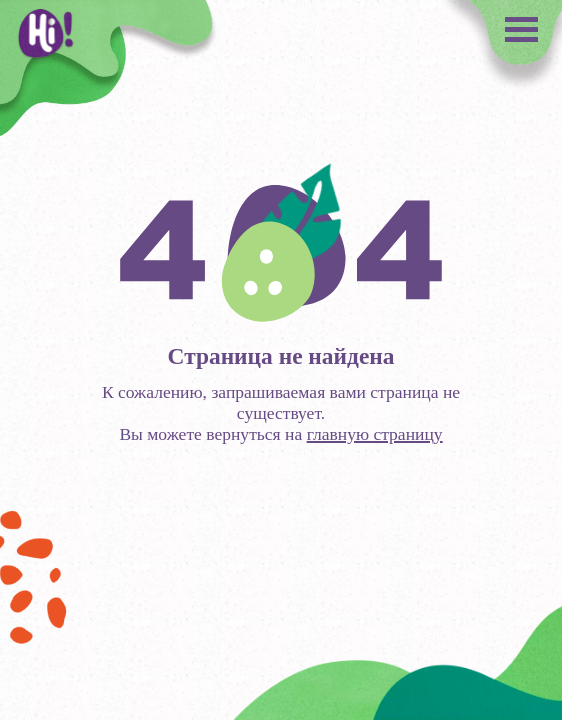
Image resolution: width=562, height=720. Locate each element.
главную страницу (375, 434)
